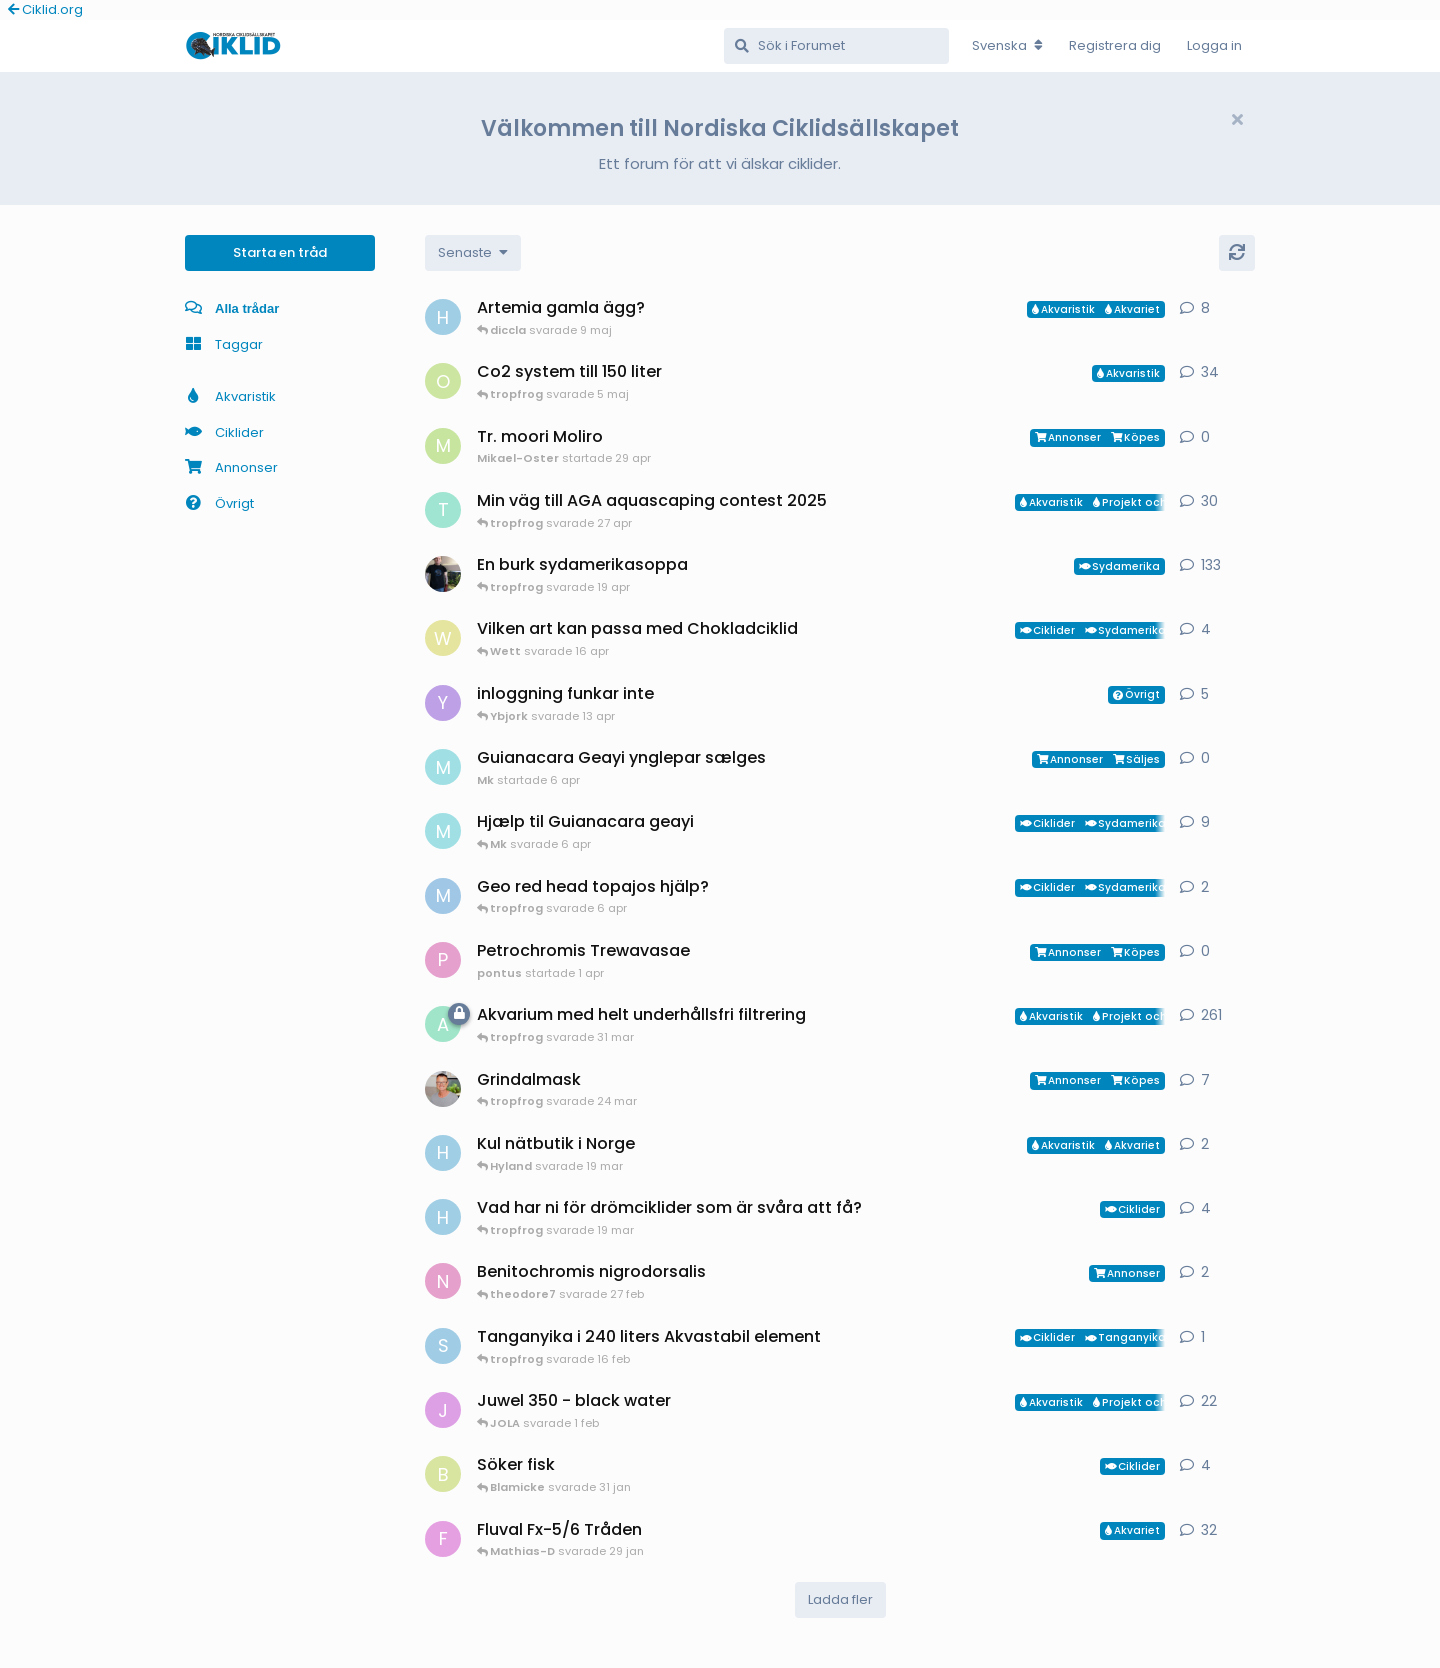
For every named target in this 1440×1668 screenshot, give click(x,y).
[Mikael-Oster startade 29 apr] (443, 446)
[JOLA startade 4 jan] (443, 1410)
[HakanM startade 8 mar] (443, 1217)
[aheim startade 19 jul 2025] (443, 1024)
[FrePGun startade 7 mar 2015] (443, 1539)
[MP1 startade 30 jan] (443, 896)
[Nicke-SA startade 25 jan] (443, 1281)
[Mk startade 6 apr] (443, 767)
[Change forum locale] (1007, 46)
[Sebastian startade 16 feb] (443, 1346)
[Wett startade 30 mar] (443, 638)
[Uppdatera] (1237, 253)
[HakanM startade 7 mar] (443, 1153)
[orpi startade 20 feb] (443, 381)
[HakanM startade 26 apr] (443, 317)
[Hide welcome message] (1237, 120)
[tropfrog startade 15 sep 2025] (443, 510)
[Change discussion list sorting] (473, 253)
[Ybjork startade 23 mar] (443, 703)
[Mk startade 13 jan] (443, 831)
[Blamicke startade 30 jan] (443, 1474)
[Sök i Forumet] (836, 46)
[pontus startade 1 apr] (443, 960)
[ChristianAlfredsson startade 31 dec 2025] (443, 1089)
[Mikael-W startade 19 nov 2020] (443, 574)
